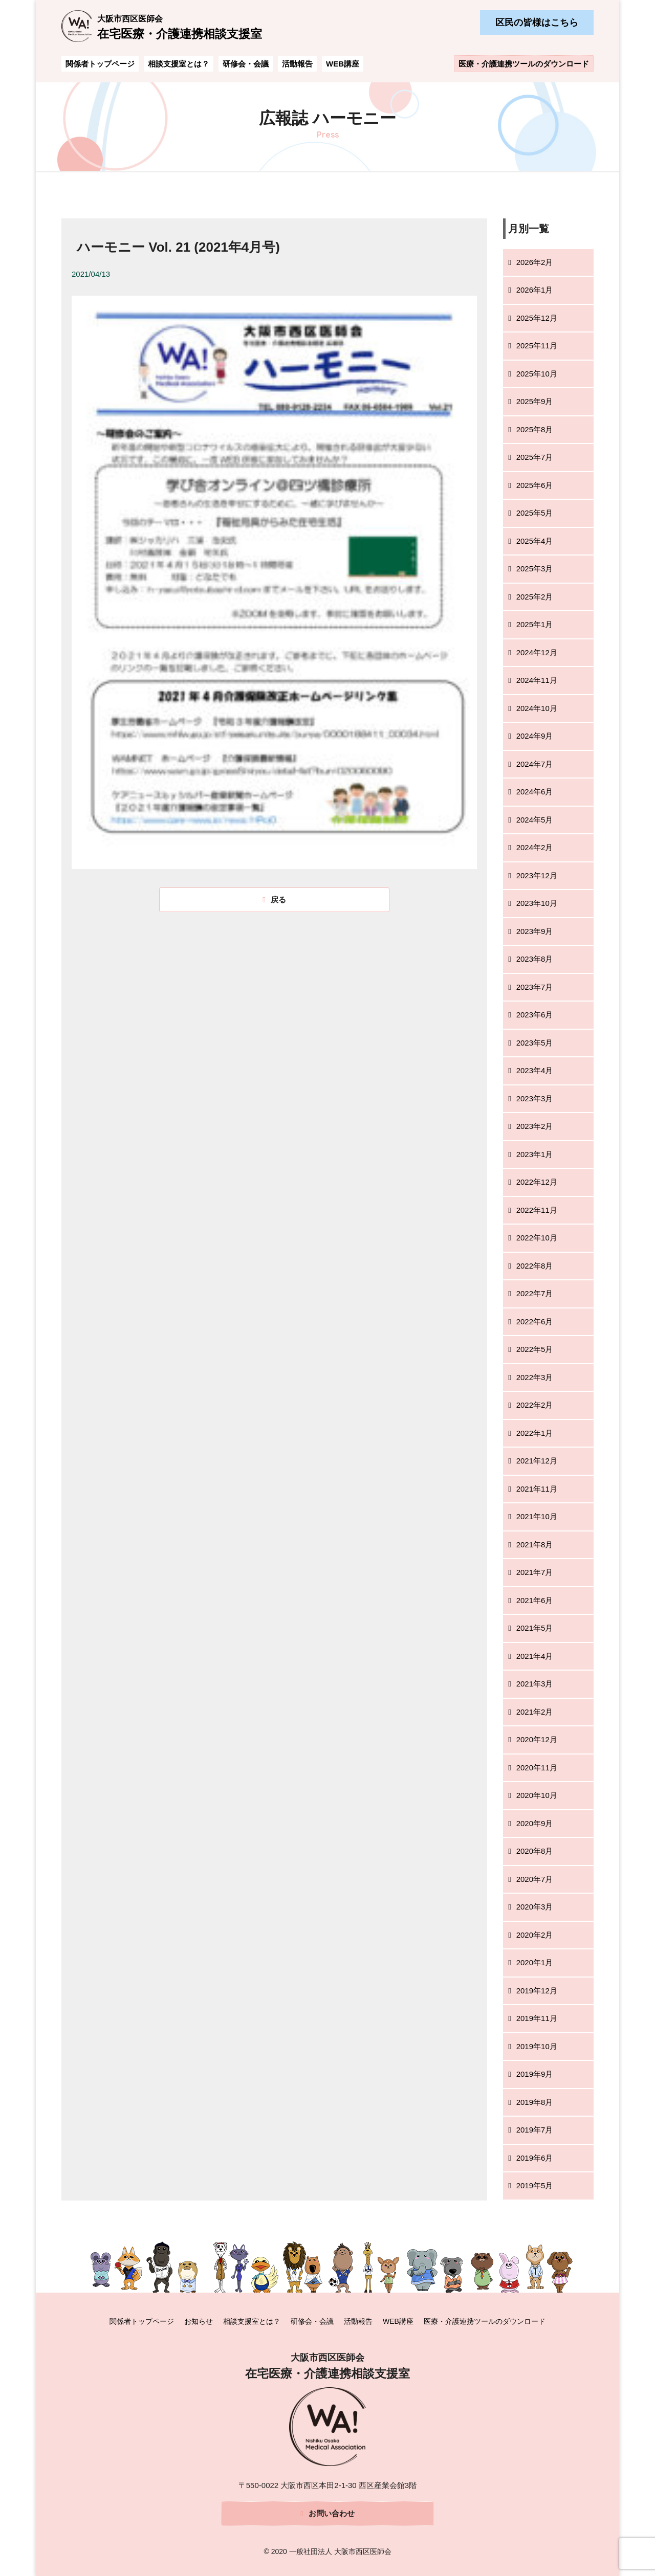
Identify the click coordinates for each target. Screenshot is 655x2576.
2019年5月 (534, 2185)
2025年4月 (534, 541)
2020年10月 (536, 1795)
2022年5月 (534, 1349)
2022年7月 (534, 1293)
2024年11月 (536, 680)
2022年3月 (534, 1377)
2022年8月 (534, 1265)
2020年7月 (534, 1879)
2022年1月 (534, 1433)
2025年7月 (534, 457)
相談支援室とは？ (178, 63)
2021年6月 (534, 1600)
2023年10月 (536, 903)
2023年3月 (534, 1098)
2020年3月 (534, 1906)
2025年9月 (534, 401)
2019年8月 (534, 2102)
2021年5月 (534, 1628)
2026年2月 (534, 262)
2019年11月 (536, 2018)
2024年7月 (534, 764)
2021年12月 (536, 1460)
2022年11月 (536, 1210)
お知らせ (198, 2321)
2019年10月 (536, 2046)
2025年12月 (536, 318)
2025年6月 (534, 485)
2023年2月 (534, 1126)
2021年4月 (534, 1656)
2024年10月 (536, 708)
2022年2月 (534, 1405)
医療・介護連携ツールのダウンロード (523, 63)
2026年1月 (534, 289)
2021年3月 (534, 1683)
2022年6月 (534, 1321)
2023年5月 (534, 1042)
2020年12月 (536, 1739)
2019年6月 (534, 2157)
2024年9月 (534, 735)
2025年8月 (534, 429)
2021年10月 (536, 1516)
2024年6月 (534, 791)
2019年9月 (534, 2074)
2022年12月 (536, 1182)
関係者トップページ (100, 63)
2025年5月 (534, 512)
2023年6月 (534, 1014)
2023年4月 (534, 1070)
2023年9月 (534, 931)
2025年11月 (536, 345)
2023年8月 (534, 958)
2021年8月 (534, 1544)
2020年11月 (536, 1767)
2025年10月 (536, 373)
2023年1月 (534, 1154)
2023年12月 (536, 875)
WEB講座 (342, 63)
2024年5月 (534, 819)
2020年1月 (534, 1962)
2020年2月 (534, 1934)
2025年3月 (534, 568)
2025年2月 (534, 596)
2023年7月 (534, 987)
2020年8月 (534, 1851)
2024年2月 (534, 847)
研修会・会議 (246, 63)
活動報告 (297, 63)
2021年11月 (536, 1488)
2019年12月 (536, 1990)
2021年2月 (534, 1711)
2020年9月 (534, 1823)
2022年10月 (536, 1237)
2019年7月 (534, 2129)
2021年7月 (534, 1572)
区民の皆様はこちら (536, 22)
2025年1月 (534, 624)
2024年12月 (536, 652)
